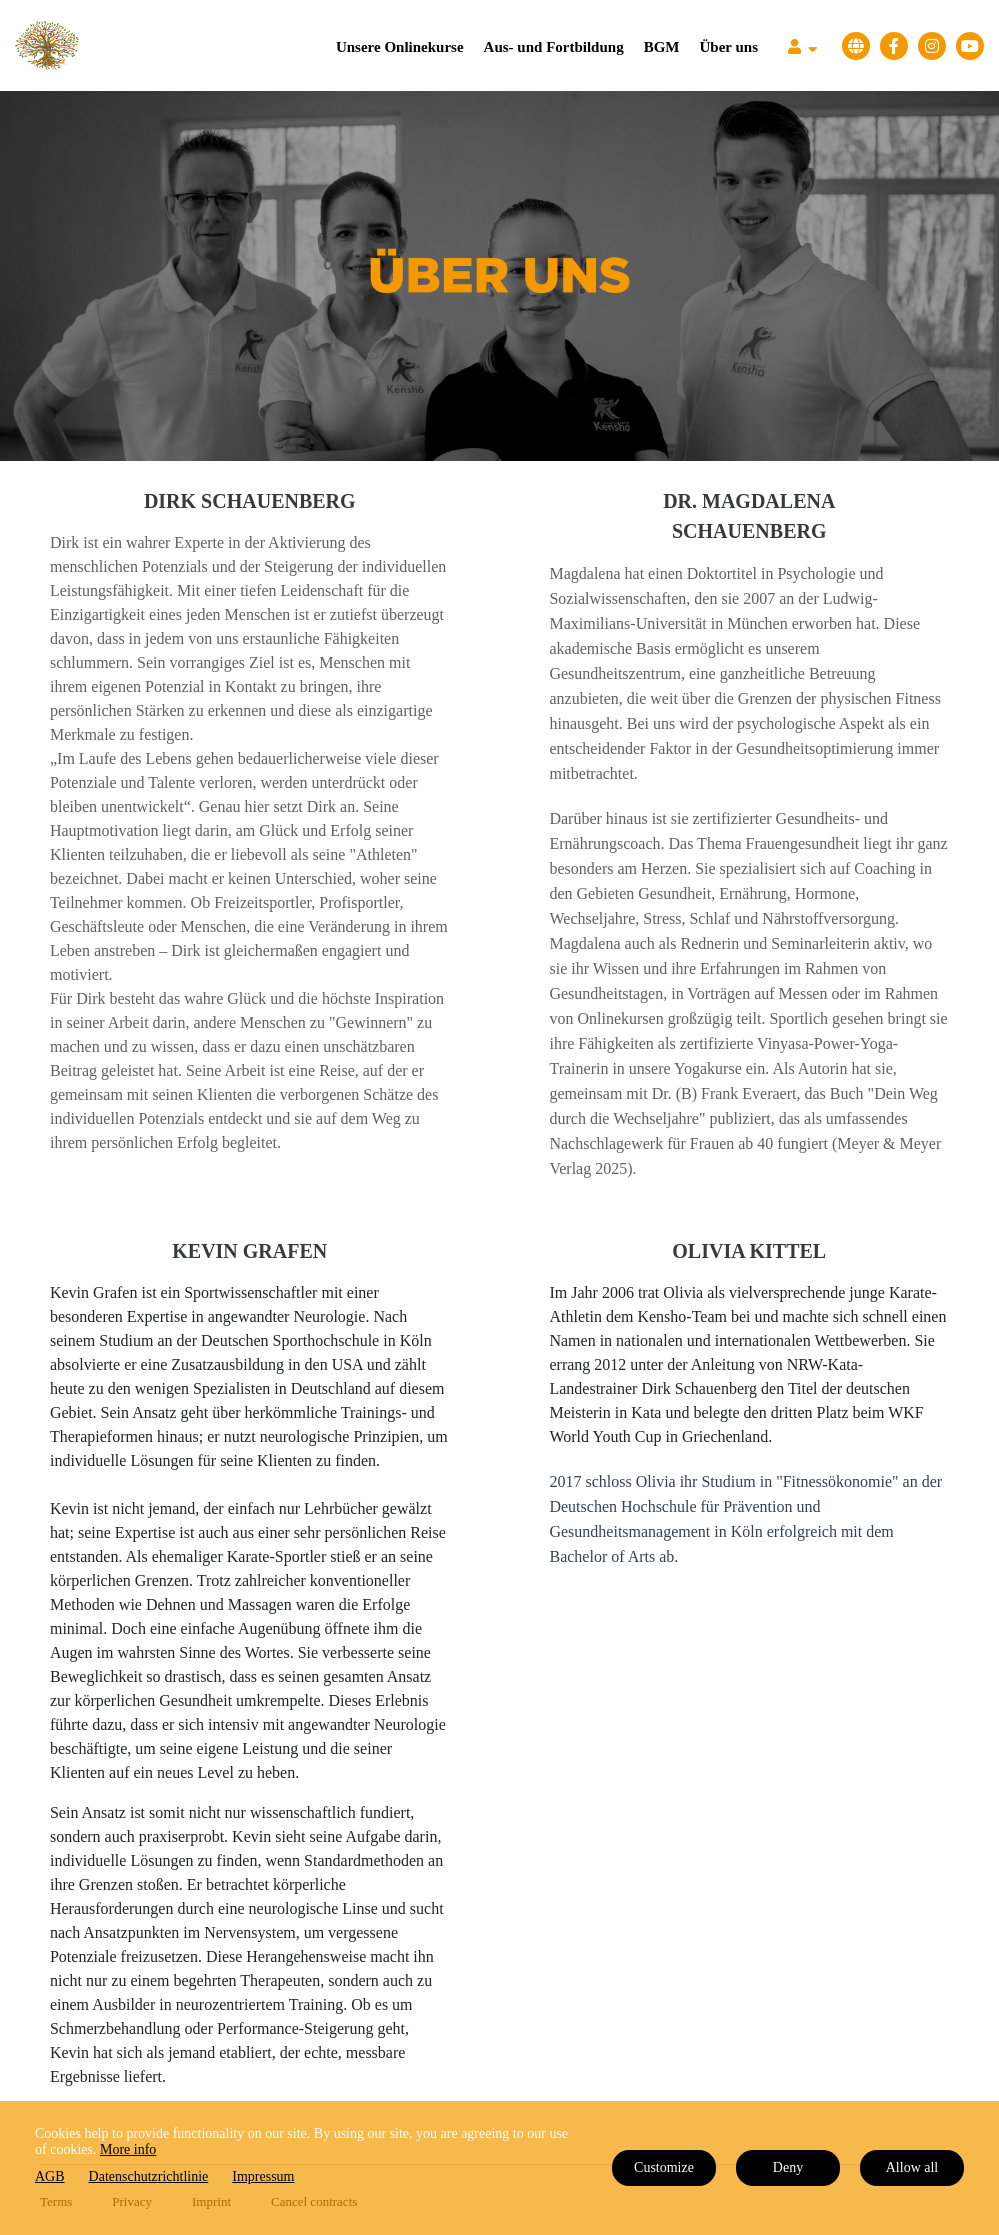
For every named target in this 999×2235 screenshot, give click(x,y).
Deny (788, 2167)
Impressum (263, 2176)
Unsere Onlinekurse (400, 47)
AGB (50, 2176)
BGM (662, 47)
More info (128, 2149)
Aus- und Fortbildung (554, 47)
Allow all (912, 2167)
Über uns (729, 47)
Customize (664, 2167)
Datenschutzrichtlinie (149, 2176)
